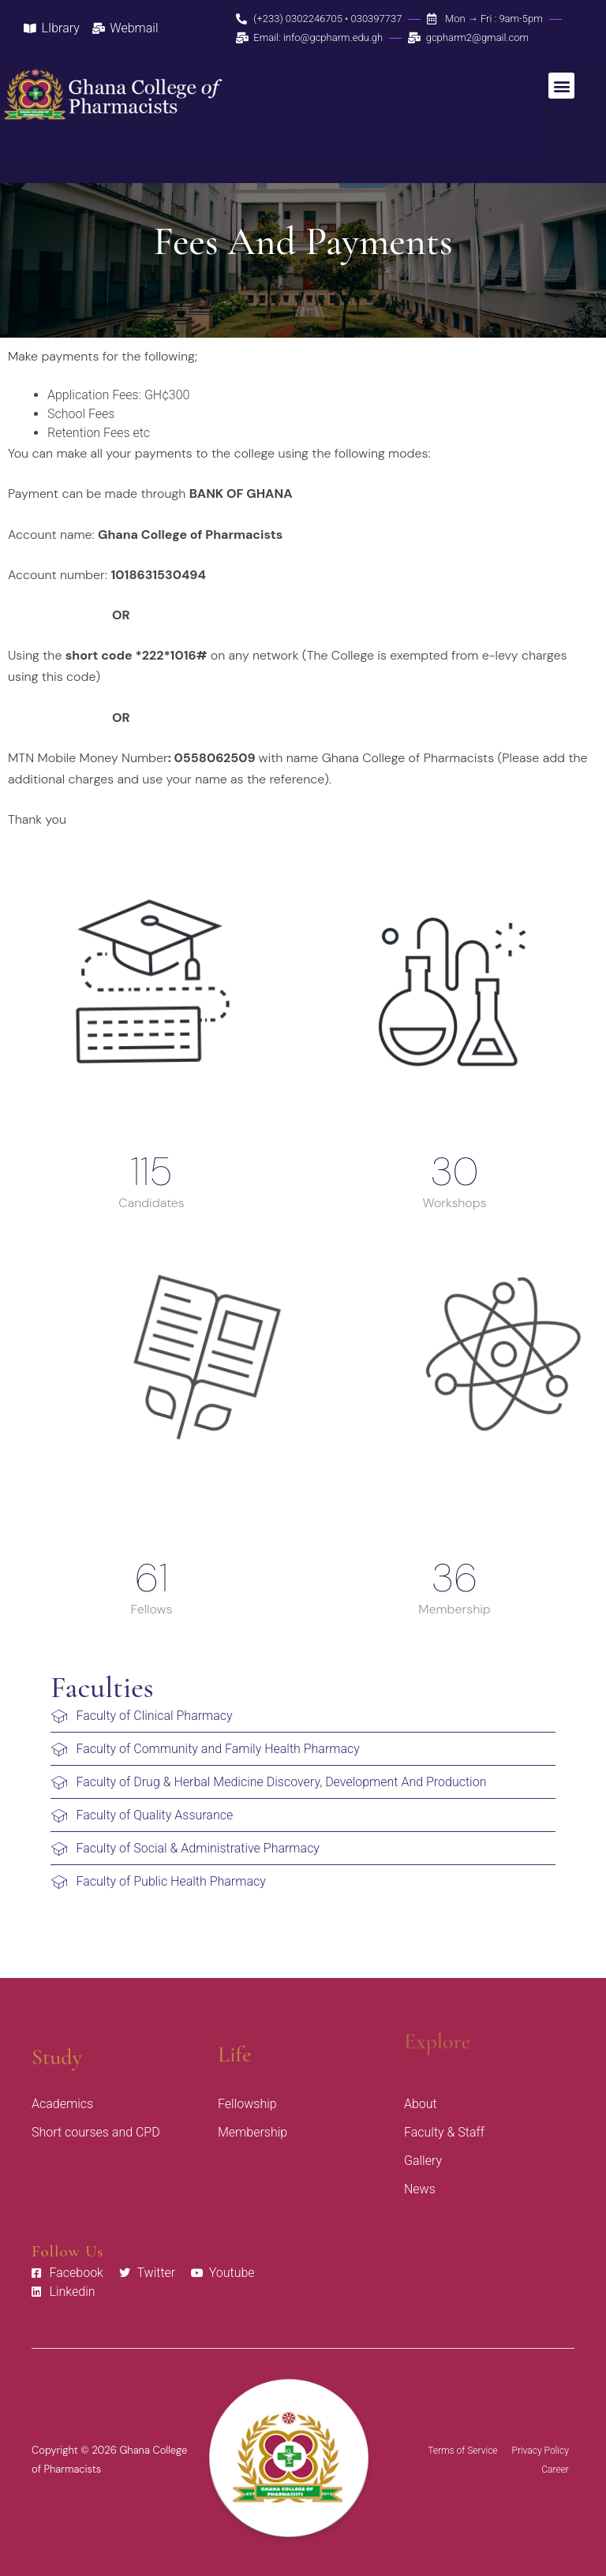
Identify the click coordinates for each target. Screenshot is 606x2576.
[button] (561, 86)
